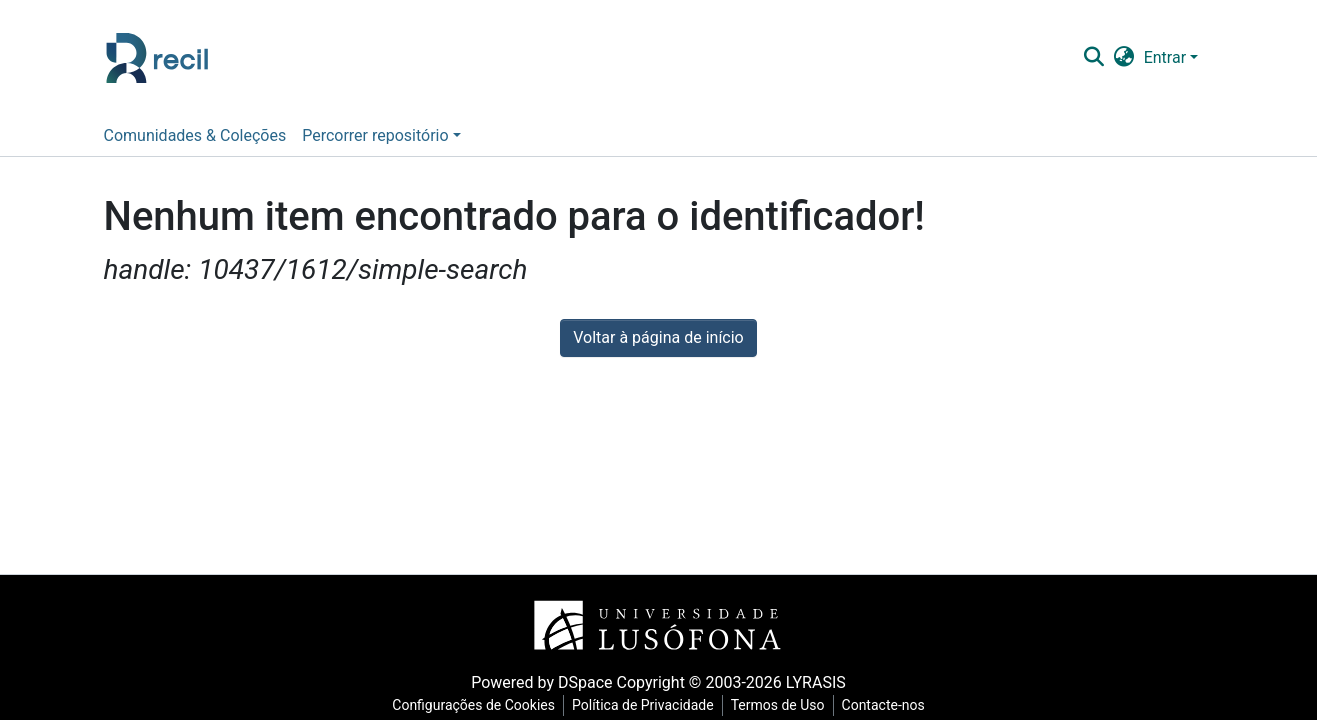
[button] (1123, 58)
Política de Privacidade (643, 705)
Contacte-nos (883, 705)
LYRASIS (816, 682)
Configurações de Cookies (473, 705)
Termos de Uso (778, 705)
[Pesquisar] (1093, 58)
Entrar (1165, 57)
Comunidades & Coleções (195, 135)
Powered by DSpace (541, 682)
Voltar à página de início (658, 337)
